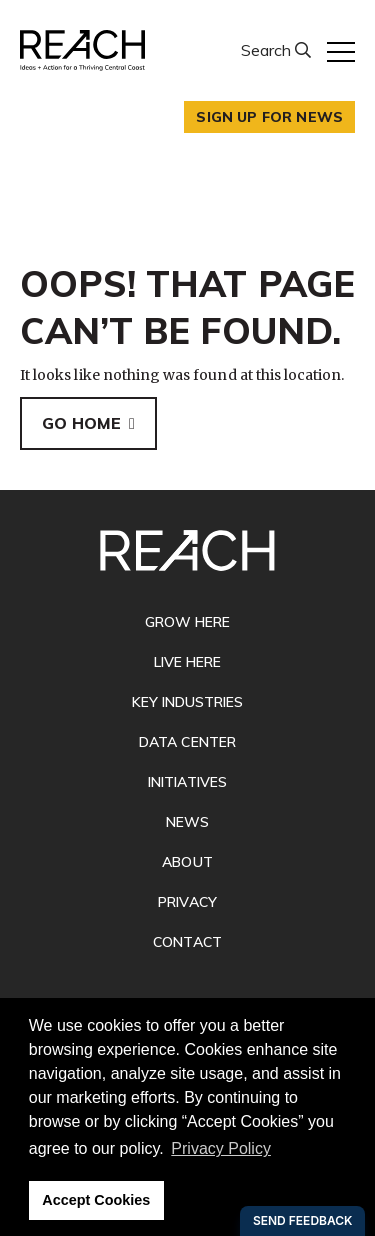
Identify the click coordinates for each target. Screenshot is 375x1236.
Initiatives (187, 782)
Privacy (187, 902)
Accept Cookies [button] (96, 1200)
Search (268, 50)
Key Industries (188, 702)
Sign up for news (269, 117)
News (187, 822)
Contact (187, 942)
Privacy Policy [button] (221, 1148)
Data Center (187, 742)
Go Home (81, 423)
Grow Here (187, 622)
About (187, 862)
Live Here (187, 662)
